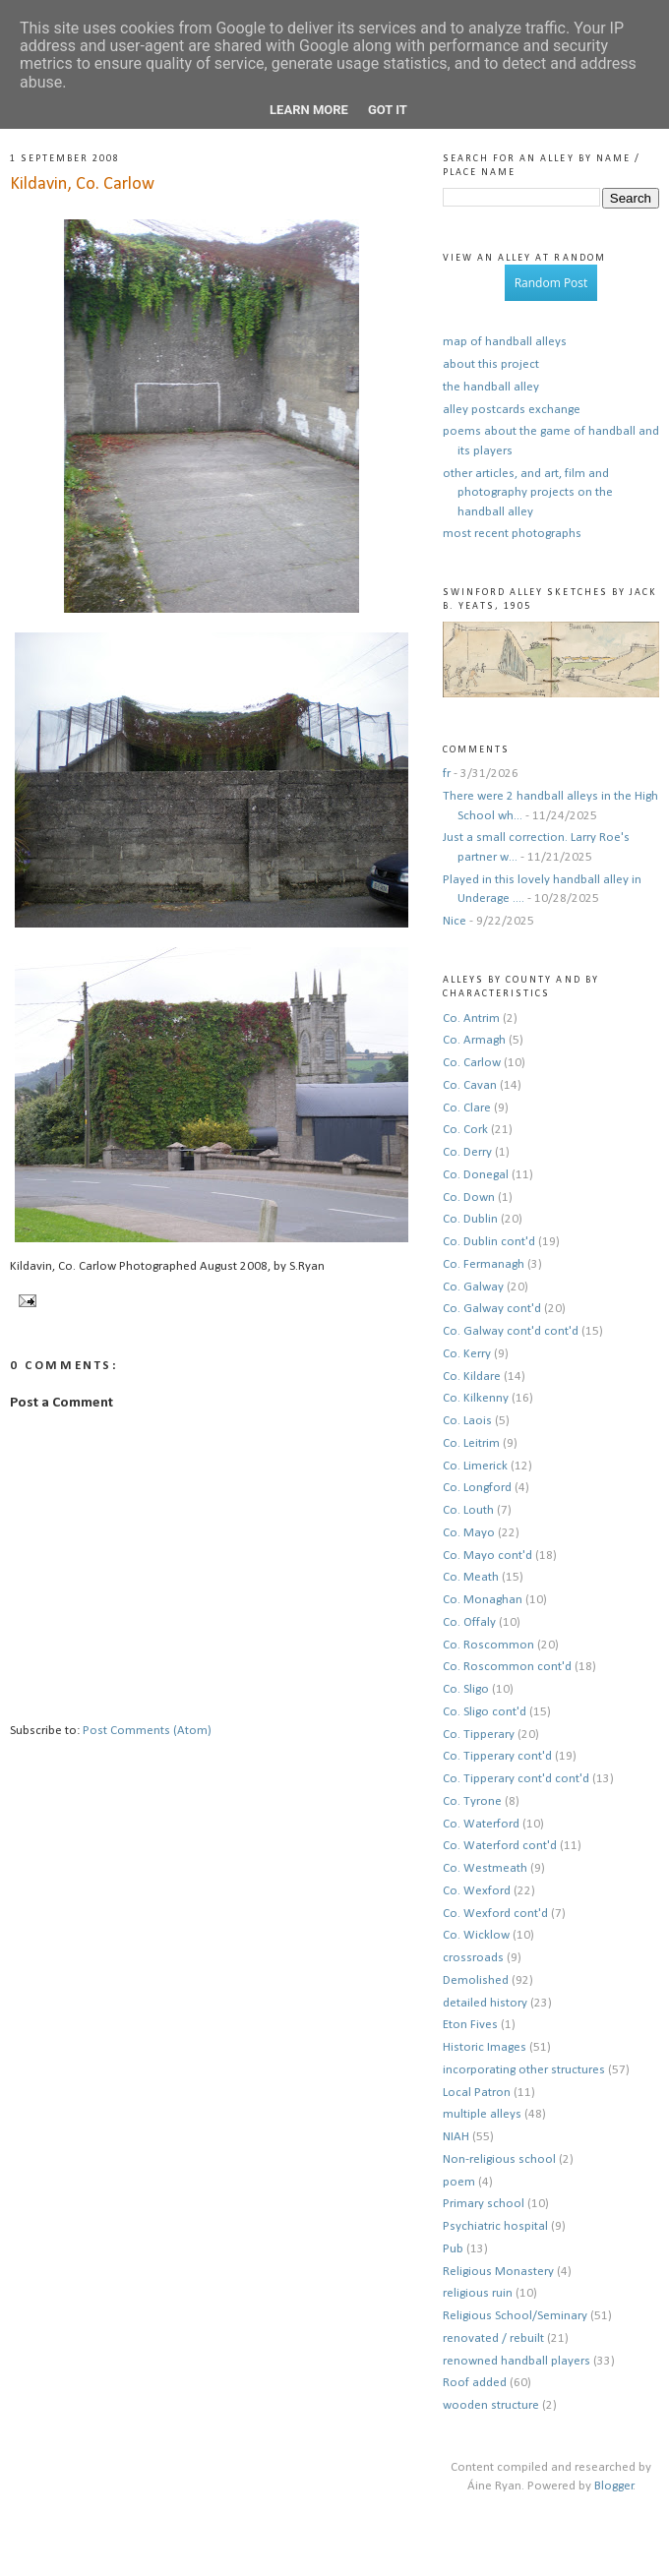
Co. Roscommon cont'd (507, 1666)
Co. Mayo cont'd (487, 1555)
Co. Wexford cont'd (495, 1913)
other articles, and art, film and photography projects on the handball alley (528, 492)
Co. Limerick (475, 1466)
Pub (453, 2249)
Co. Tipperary (479, 1734)
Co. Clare (467, 1108)
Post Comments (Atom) (147, 1730)
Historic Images (484, 2047)
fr (447, 773)
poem (459, 2182)
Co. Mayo (469, 1533)
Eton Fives (470, 2024)
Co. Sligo (466, 1689)
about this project (491, 364)
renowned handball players (516, 2361)
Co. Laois (467, 1420)
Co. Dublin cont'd (489, 1241)
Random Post (551, 282)
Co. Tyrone (472, 1801)
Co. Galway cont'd (492, 1308)
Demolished (476, 1980)
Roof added (475, 2382)
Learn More (309, 109)
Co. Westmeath (485, 1868)
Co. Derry (467, 1152)
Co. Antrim (471, 1018)
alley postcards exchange (511, 409)
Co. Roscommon (488, 1645)
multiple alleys (482, 2114)
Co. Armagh (474, 1040)
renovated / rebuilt (493, 2338)
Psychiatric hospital (495, 2226)
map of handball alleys (505, 341)
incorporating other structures (524, 2070)
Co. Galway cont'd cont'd (510, 1331)
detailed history (485, 2003)
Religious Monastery (498, 2271)
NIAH (456, 2136)
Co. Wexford (477, 1891)
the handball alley (491, 387)
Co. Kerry (467, 1354)
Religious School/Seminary (515, 2315)
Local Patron (477, 2092)
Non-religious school (499, 2159)
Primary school (483, 2203)
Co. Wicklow (476, 1935)
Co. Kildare (472, 1376)
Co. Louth (468, 1510)
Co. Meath (471, 1577)
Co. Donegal (476, 1174)
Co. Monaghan (482, 1599)
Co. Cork (465, 1129)
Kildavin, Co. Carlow (82, 184)
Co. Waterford (481, 1824)
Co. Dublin (470, 1219)
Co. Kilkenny (476, 1398)
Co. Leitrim (471, 1443)
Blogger (614, 2486)
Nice (454, 921)
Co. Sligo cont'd (484, 1712)
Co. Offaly (469, 1622)
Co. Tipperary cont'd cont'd (516, 1778)
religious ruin (478, 2293)
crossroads (473, 1957)
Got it (387, 109)
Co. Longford (477, 1487)
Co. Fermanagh (483, 1264)
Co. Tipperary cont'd (497, 1756)
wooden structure (491, 2405)
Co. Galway (473, 1287)
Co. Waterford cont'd (500, 1845)
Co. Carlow (472, 1062)
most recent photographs (512, 533)
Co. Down (469, 1197)
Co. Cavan (470, 1085)
